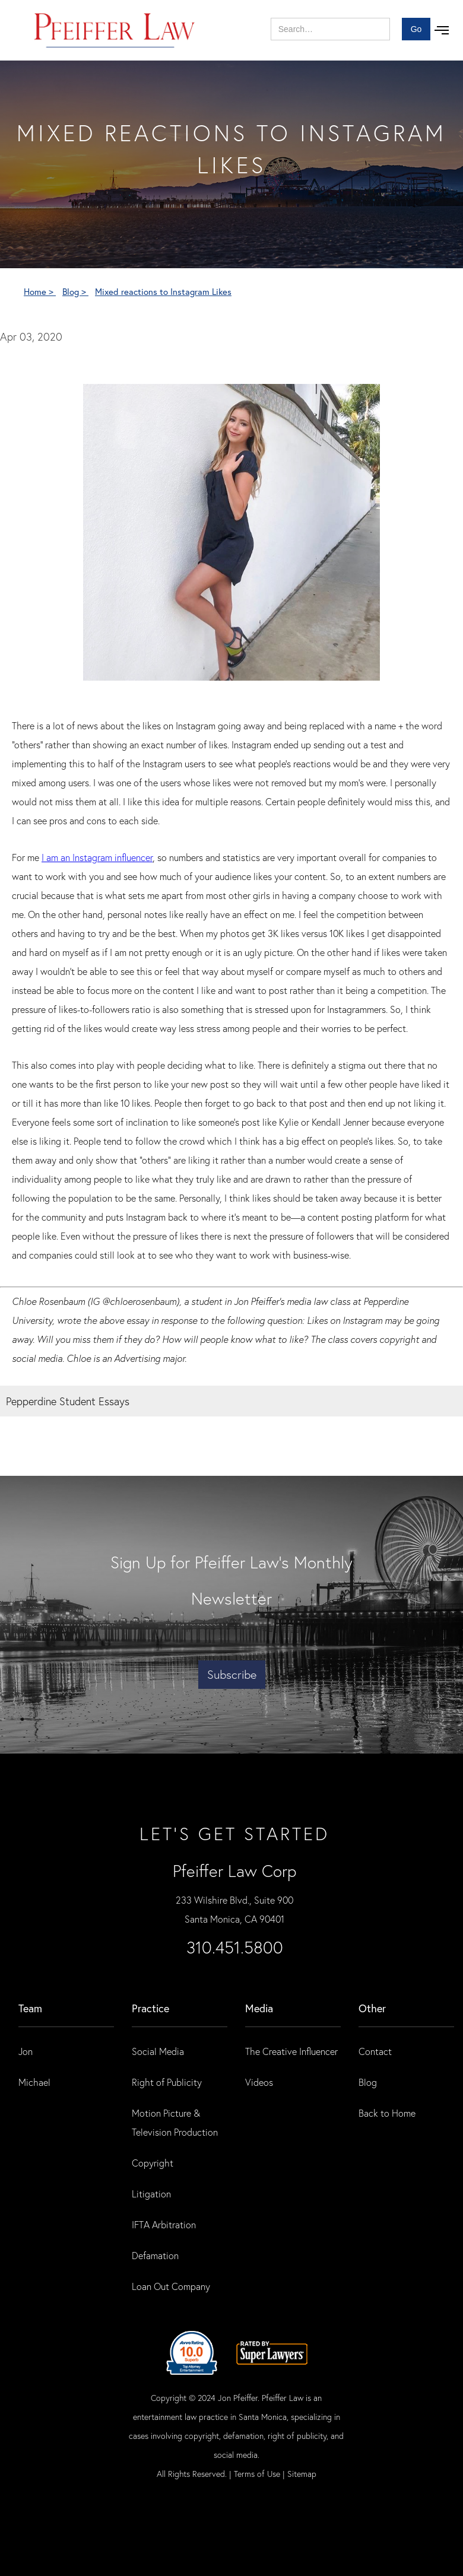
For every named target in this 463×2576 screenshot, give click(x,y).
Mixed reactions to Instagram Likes (163, 291)
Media (259, 2008)
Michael (34, 2082)
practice (150, 2008)
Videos (259, 2082)
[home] (115, 30)
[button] (441, 30)
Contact (375, 2051)
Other (372, 2008)
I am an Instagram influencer (97, 857)
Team (30, 2008)
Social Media (158, 2051)
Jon (25, 2051)
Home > (40, 291)
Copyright (152, 2162)
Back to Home (387, 2113)
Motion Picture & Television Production (175, 2122)
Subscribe (231, 1674)
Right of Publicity (167, 2082)
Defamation (155, 2255)
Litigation (151, 2193)
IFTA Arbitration (164, 2224)
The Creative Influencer (291, 2051)
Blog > (75, 291)
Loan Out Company (171, 2286)
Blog (368, 2082)
